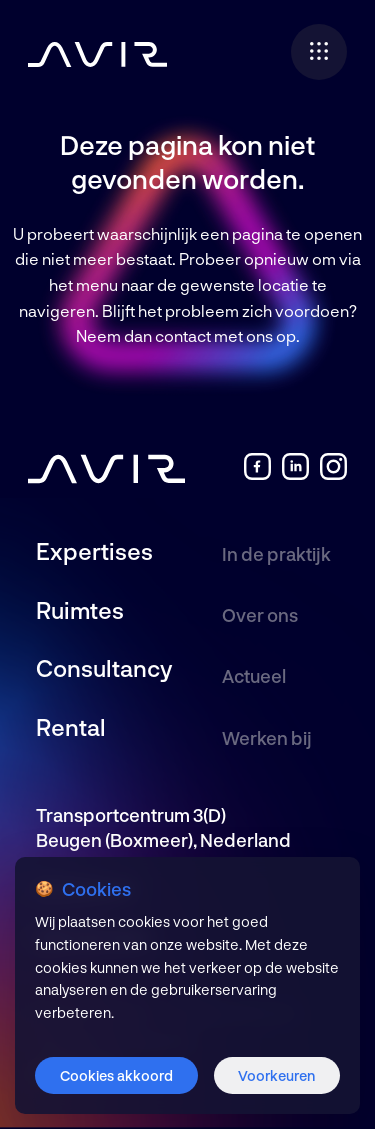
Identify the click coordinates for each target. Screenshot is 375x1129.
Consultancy (104, 668)
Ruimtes (80, 610)
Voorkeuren (276, 1075)
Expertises (94, 551)
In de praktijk (276, 554)
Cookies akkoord (116, 1075)
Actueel (254, 676)
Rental (71, 727)
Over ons (260, 615)
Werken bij (267, 738)
